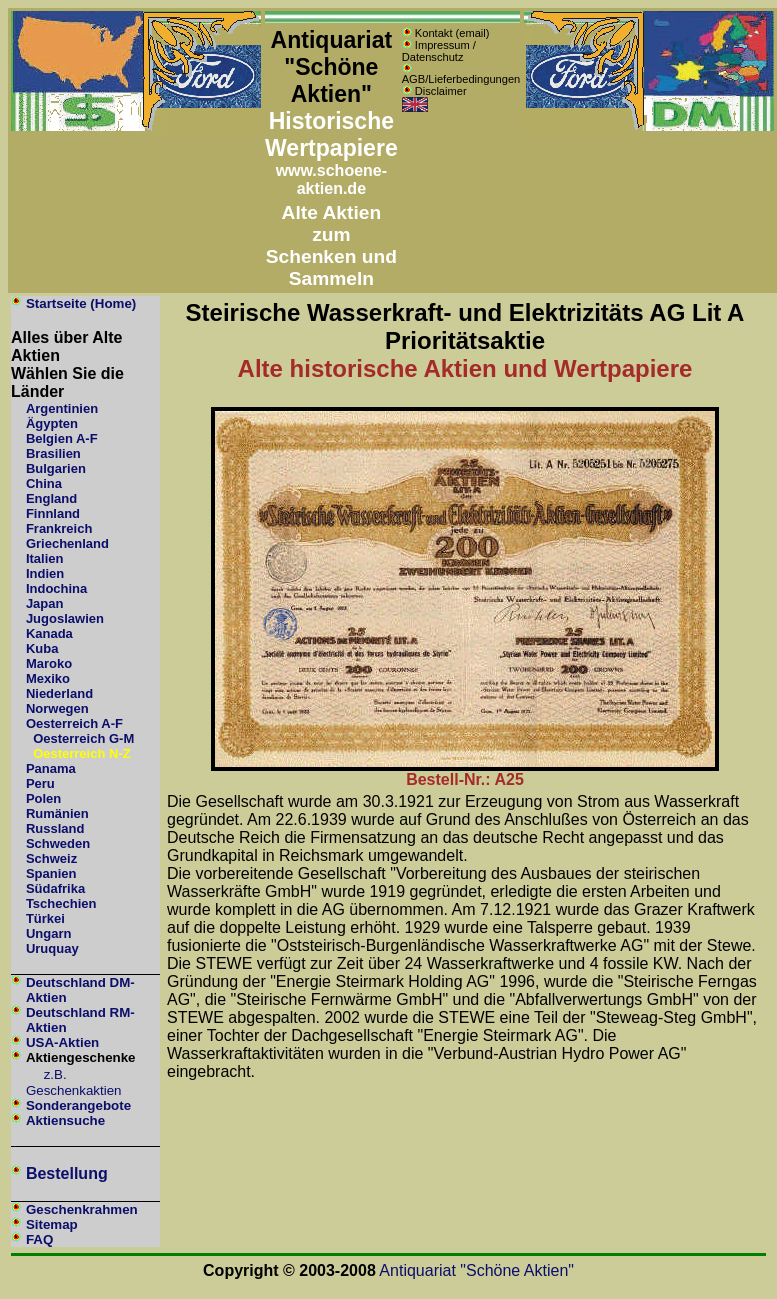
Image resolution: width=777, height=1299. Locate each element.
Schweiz (51, 858)
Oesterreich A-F (74, 723)
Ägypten (52, 423)
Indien (45, 573)
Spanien (51, 873)
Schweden (58, 843)
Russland (55, 828)
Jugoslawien (65, 618)
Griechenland (67, 543)
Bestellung (67, 1173)
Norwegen (57, 708)
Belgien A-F (62, 438)
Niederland (59, 693)
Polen (43, 798)
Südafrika (55, 888)
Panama (51, 768)
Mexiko (48, 678)
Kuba (42, 648)
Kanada (49, 633)
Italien (45, 558)
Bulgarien (56, 468)
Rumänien (57, 813)
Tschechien (61, 903)
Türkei (45, 918)
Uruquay (52, 948)
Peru (40, 783)
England (51, 498)
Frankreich (59, 528)
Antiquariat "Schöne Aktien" (476, 1270)
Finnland (53, 513)
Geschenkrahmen (82, 1209)
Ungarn (49, 933)
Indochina (56, 588)
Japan (45, 603)
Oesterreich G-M (83, 738)
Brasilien (53, 453)
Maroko (49, 663)
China (44, 483)
